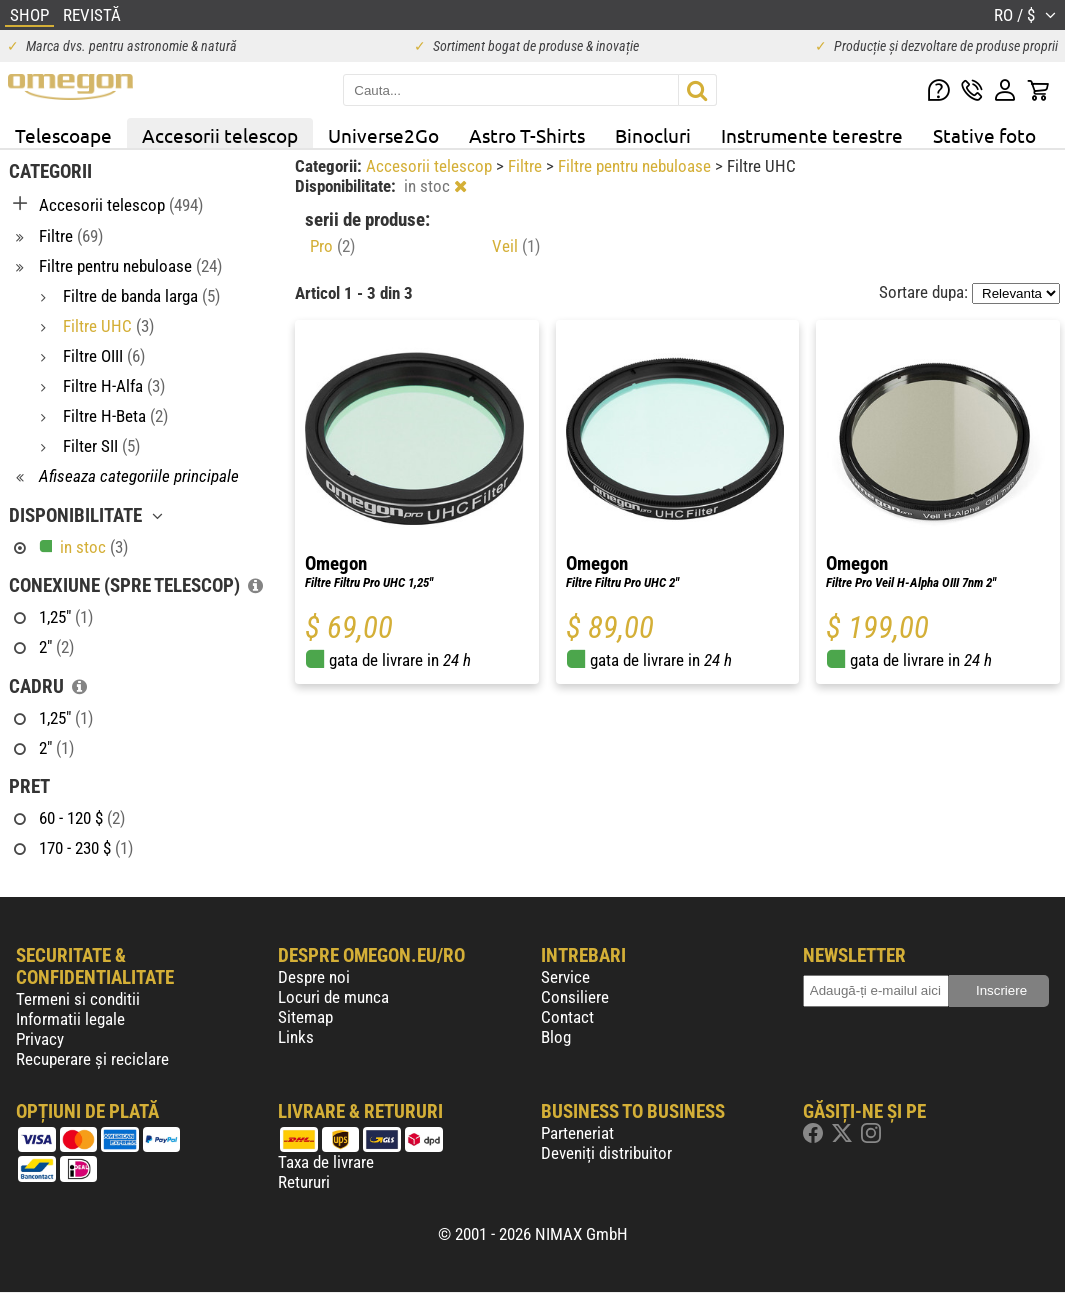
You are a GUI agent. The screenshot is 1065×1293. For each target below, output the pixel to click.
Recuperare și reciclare (92, 1059)
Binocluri (653, 135)
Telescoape (63, 135)
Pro (332, 246)
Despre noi (314, 977)
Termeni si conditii (78, 999)
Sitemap (305, 1017)
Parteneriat (577, 1133)
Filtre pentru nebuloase (636, 166)
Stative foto (984, 135)
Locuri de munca (333, 997)
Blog (556, 1037)
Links (296, 1037)
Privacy (40, 1039)
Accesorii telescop (220, 135)
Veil (516, 246)
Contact (567, 1017)
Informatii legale (70, 1019)
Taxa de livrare (326, 1162)
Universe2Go (383, 135)
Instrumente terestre (812, 135)
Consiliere (575, 997)
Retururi (304, 1182)
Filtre (527, 166)
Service (565, 977)
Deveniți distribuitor (606, 1153)
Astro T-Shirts (527, 135)
